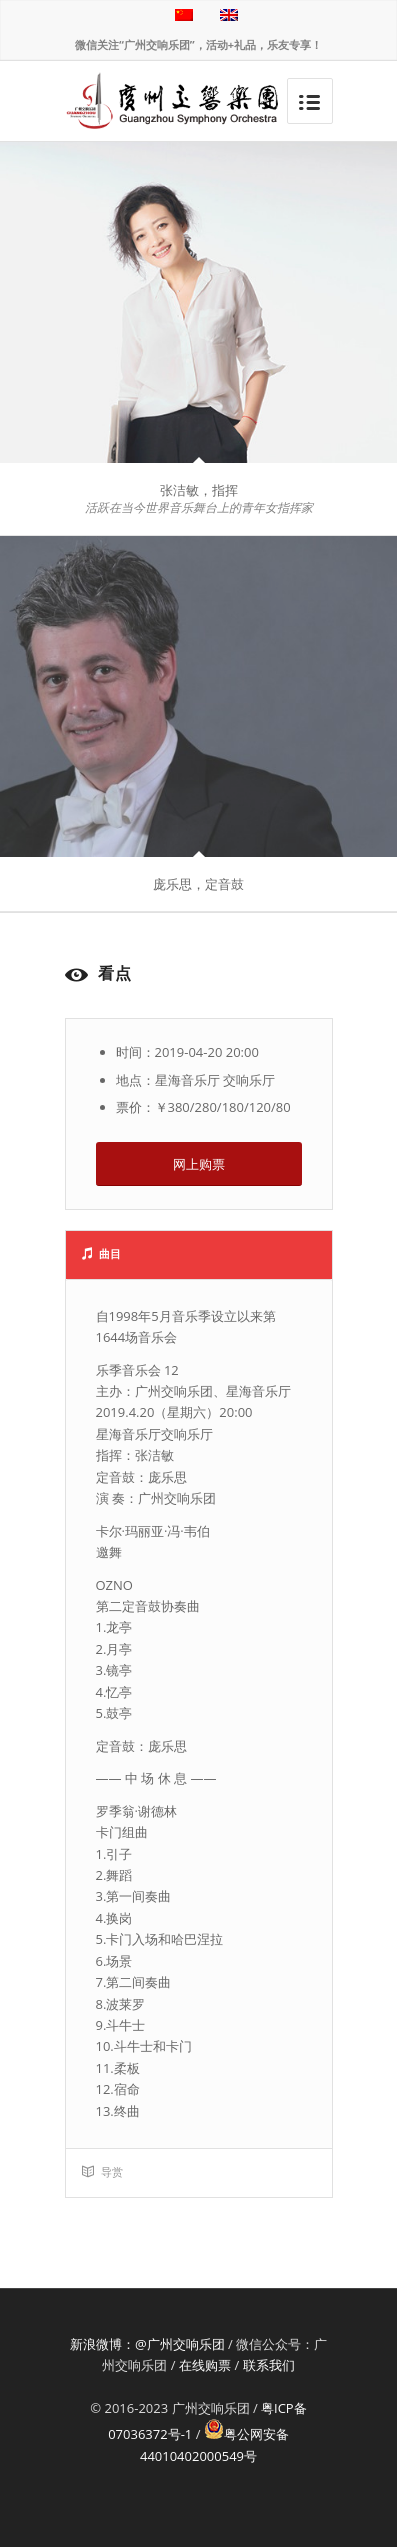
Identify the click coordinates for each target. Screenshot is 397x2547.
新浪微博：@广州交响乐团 (147, 2344)
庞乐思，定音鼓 (198, 884)
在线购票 (205, 2365)
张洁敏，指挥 (199, 490)
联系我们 (269, 2365)
